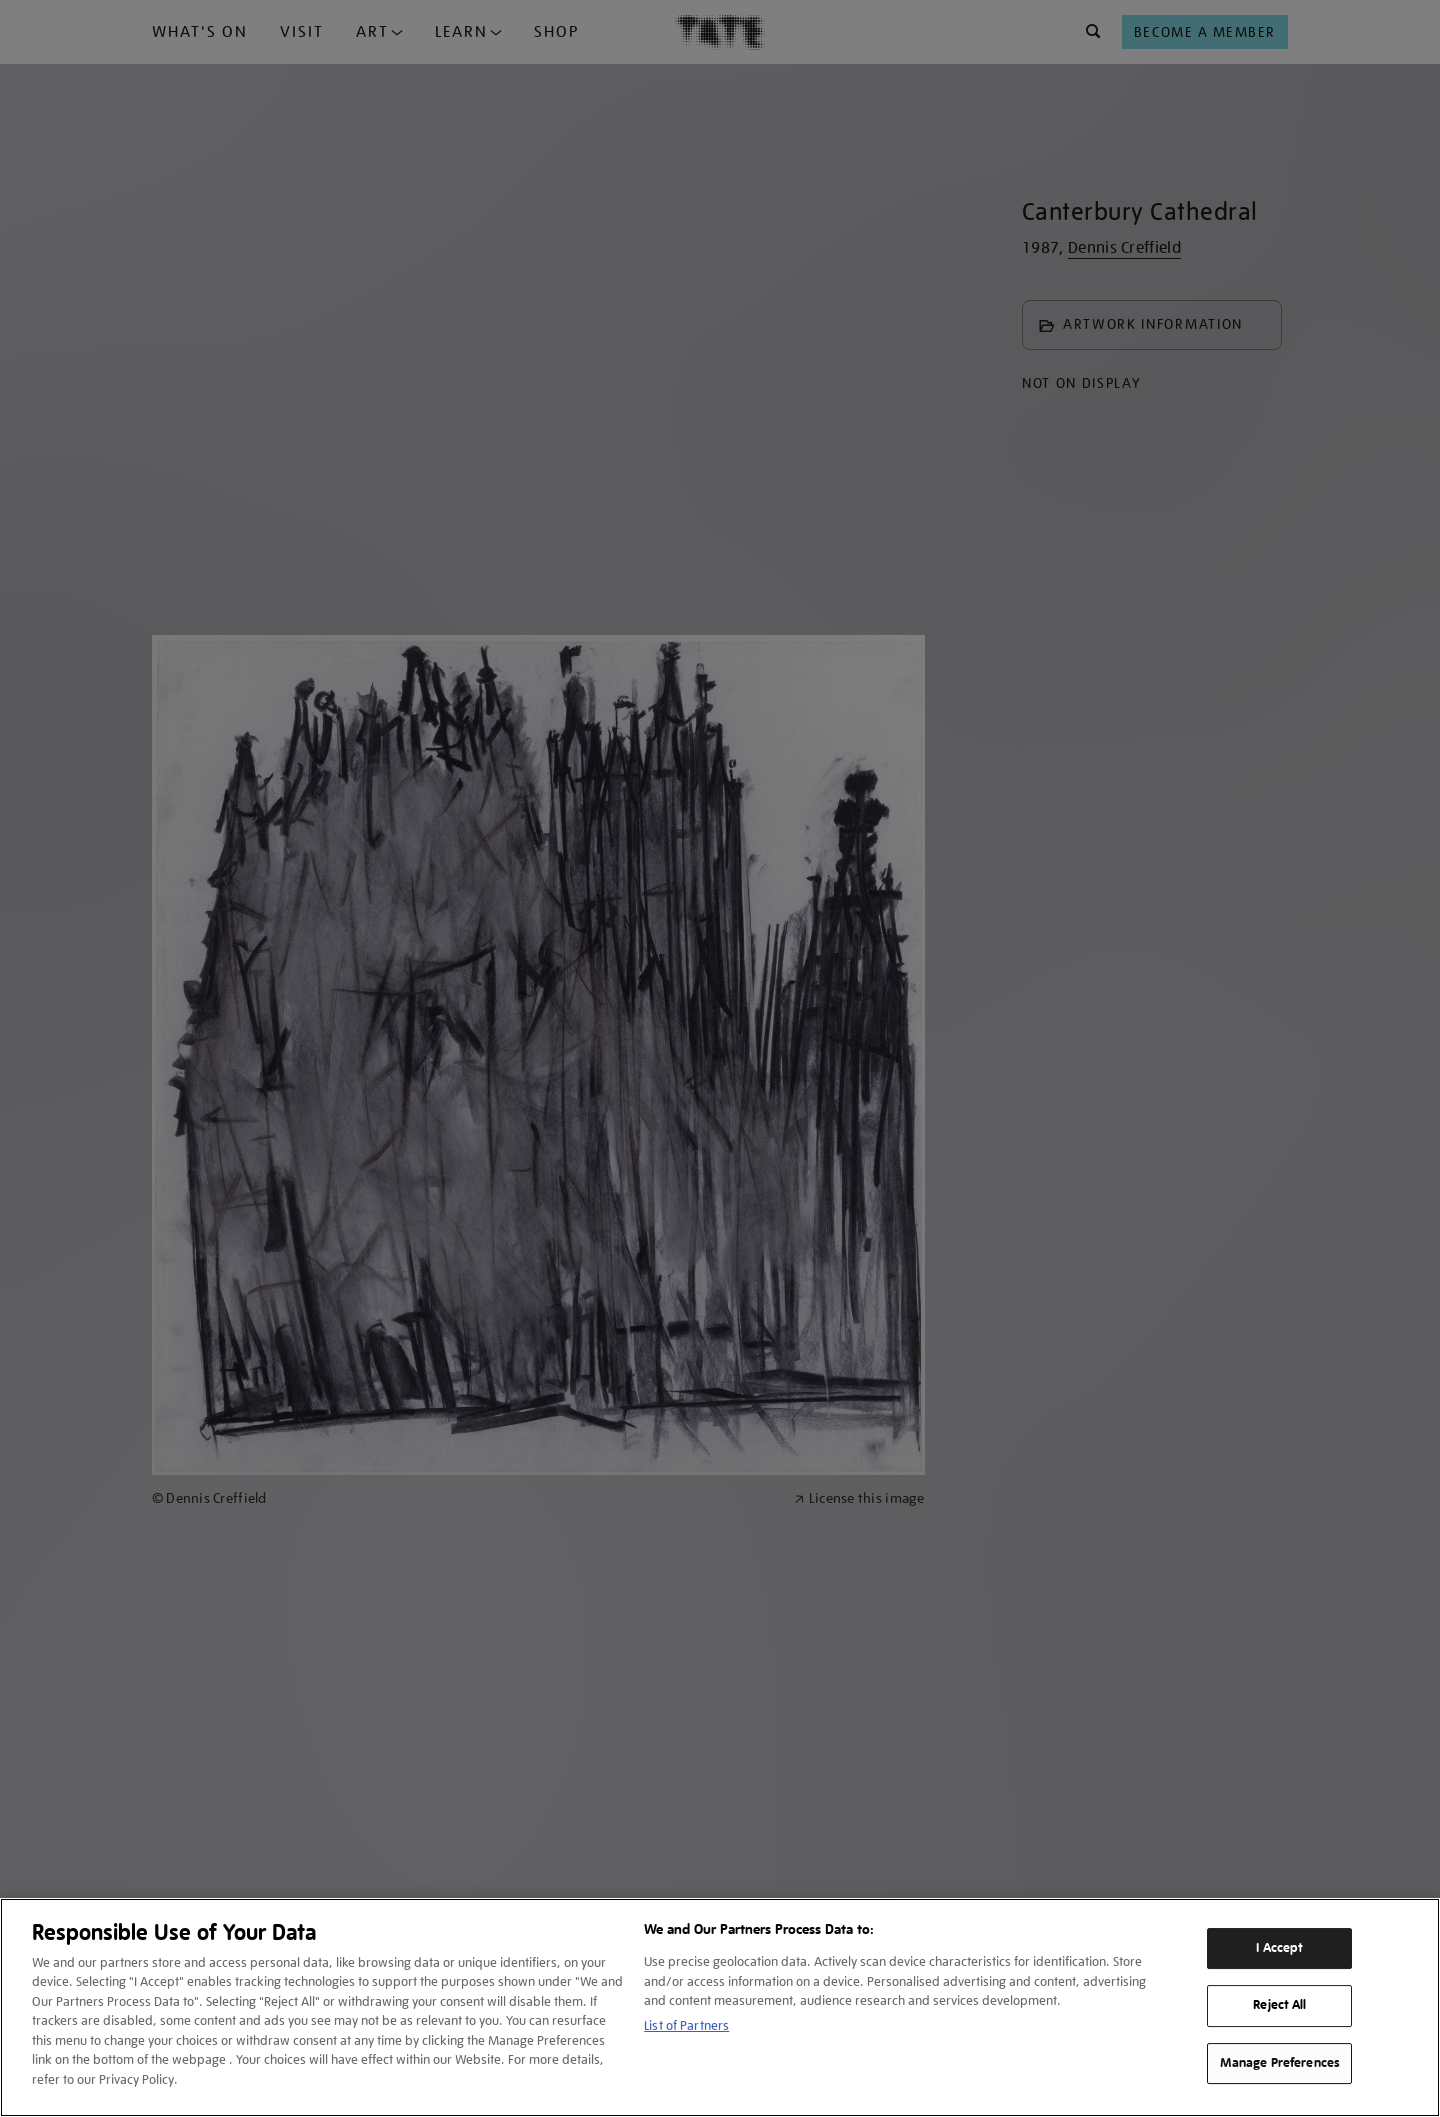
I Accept (1279, 1948)
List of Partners (686, 2025)
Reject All (1279, 2005)
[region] (720, 2007)
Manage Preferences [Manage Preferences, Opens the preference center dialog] (1280, 2063)
